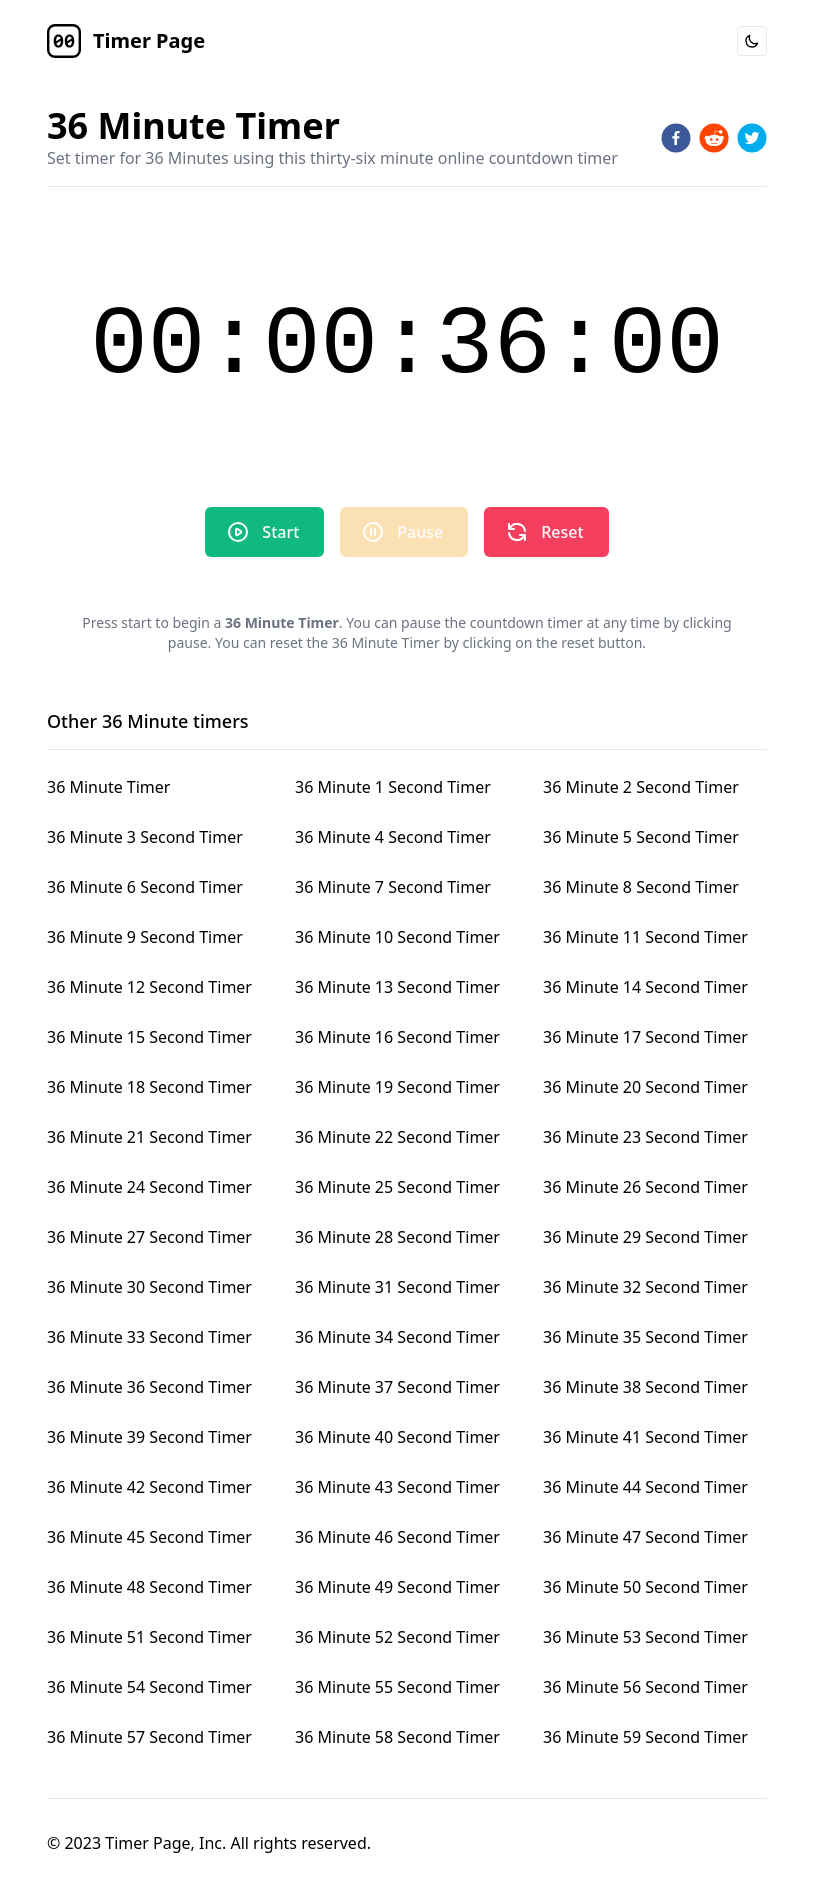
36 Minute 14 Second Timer (645, 987)
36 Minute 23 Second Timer (645, 1137)
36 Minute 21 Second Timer (149, 1137)
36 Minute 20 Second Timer (645, 1087)
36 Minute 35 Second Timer (645, 1337)
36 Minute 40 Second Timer (397, 1437)
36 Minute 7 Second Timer (393, 887)
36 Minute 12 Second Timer (149, 987)
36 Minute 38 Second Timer (645, 1387)
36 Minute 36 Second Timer (149, 1387)
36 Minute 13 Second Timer (397, 987)
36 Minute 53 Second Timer (645, 1637)
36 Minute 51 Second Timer (149, 1637)
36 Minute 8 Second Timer (641, 887)
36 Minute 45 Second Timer (149, 1537)
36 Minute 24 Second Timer (149, 1187)
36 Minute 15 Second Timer (149, 1037)
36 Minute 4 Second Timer (393, 837)
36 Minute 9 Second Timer (145, 937)
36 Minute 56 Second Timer (645, 1687)
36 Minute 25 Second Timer (397, 1187)
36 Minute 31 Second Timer (397, 1287)
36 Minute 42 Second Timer (149, 1487)
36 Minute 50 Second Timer (645, 1587)
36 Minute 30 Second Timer (149, 1287)
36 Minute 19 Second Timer (397, 1087)
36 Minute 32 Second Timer (645, 1287)
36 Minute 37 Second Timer (397, 1387)
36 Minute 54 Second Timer (149, 1687)
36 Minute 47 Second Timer (645, 1537)
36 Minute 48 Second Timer (149, 1587)
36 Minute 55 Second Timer (397, 1687)
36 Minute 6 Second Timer (145, 887)
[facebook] (676, 138)
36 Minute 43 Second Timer (397, 1487)
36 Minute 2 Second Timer (641, 787)
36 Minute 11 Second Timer (645, 937)
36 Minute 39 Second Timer (149, 1437)
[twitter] (752, 138)
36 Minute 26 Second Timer (645, 1187)
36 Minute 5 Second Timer (641, 837)
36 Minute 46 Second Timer (397, 1537)
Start (262, 532)
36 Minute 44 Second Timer (645, 1487)
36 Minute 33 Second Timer (149, 1337)
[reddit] (714, 138)
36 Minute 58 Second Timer (397, 1737)
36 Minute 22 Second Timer (397, 1137)
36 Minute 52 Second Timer (397, 1637)
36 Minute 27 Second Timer (149, 1237)
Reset (544, 532)
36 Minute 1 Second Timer (393, 787)
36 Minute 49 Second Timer (397, 1587)
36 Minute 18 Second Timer (149, 1087)
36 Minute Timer (108, 787)
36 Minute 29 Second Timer (645, 1237)
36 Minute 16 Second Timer (397, 1037)
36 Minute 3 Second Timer (145, 837)
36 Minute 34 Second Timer (397, 1337)
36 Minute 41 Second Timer (645, 1437)
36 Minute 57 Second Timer (149, 1737)
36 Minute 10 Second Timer (397, 937)
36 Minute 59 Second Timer (645, 1737)
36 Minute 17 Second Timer (645, 1037)
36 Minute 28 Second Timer (397, 1237)
